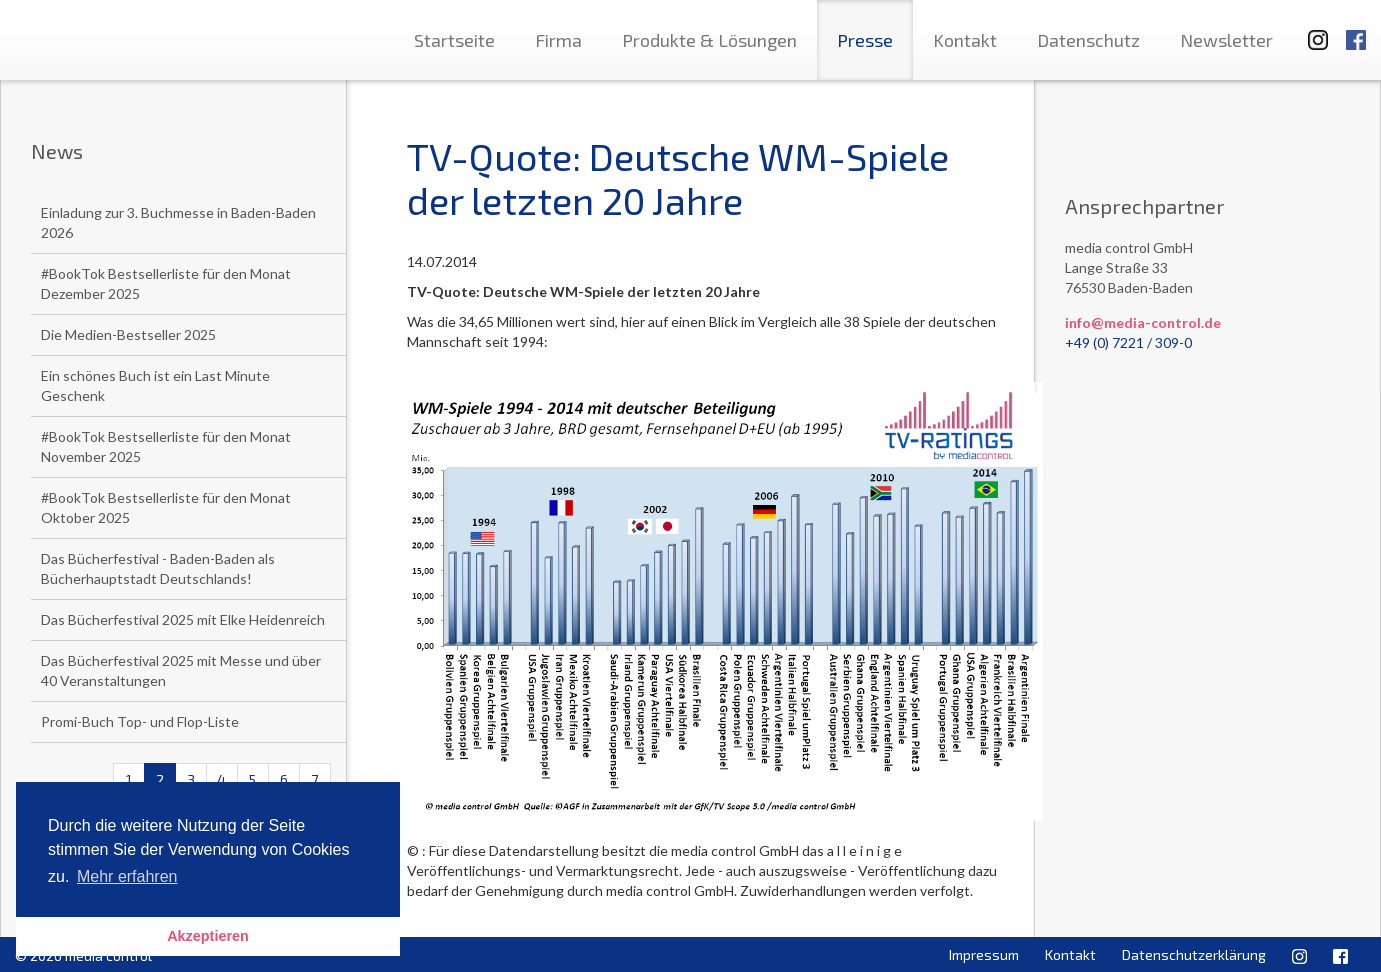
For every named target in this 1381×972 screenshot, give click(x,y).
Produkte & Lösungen (709, 40)
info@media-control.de (1143, 322)
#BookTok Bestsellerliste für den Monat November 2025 (166, 446)
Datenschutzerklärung (1194, 954)
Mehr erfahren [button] (127, 876)
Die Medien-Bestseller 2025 (128, 334)
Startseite (454, 40)
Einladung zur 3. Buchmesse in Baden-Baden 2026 (178, 222)
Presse (865, 40)
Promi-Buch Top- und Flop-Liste (140, 721)
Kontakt (965, 40)
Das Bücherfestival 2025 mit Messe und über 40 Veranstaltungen (181, 670)
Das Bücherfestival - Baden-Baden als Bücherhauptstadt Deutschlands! (158, 568)
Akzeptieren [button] (208, 936)
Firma (558, 40)
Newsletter (1226, 40)
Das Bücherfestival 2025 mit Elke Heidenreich (183, 619)
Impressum (984, 954)
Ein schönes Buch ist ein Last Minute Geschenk (155, 385)
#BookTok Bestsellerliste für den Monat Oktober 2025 (166, 507)
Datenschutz (1088, 40)
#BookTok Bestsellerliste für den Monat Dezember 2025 (166, 283)
